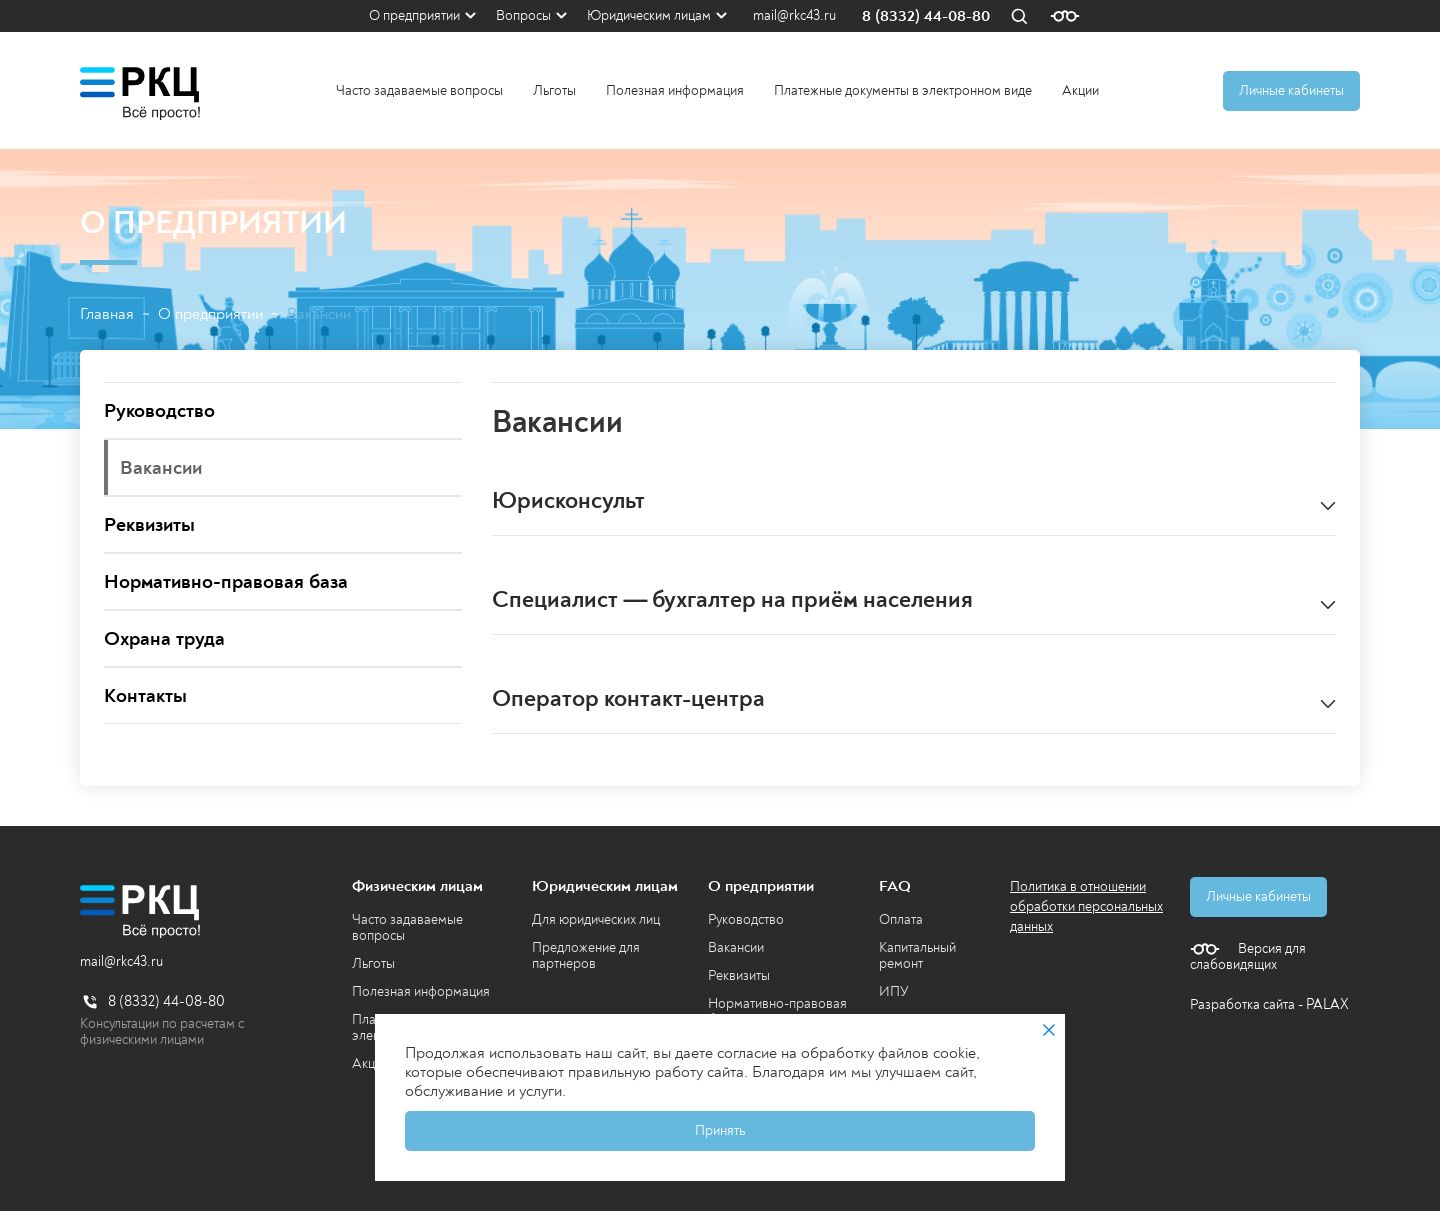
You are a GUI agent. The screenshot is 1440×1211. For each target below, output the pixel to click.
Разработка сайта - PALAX (1269, 1004)
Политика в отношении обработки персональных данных (1086, 906)
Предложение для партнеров (586, 955)
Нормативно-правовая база (777, 1011)
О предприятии (414, 15)
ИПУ (894, 991)
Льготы (554, 90)
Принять (720, 1130)
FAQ (895, 886)
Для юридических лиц (596, 919)
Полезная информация (675, 90)
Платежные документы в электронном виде (903, 90)
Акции (1080, 90)
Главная (107, 314)
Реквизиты (739, 975)
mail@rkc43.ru (794, 16)
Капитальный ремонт (917, 955)
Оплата (901, 919)
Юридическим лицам (649, 15)
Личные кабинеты (1291, 90)
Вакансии (736, 947)
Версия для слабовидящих (1248, 957)
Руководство (746, 919)
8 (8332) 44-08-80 (926, 16)
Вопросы (523, 15)
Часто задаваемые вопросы (419, 90)
